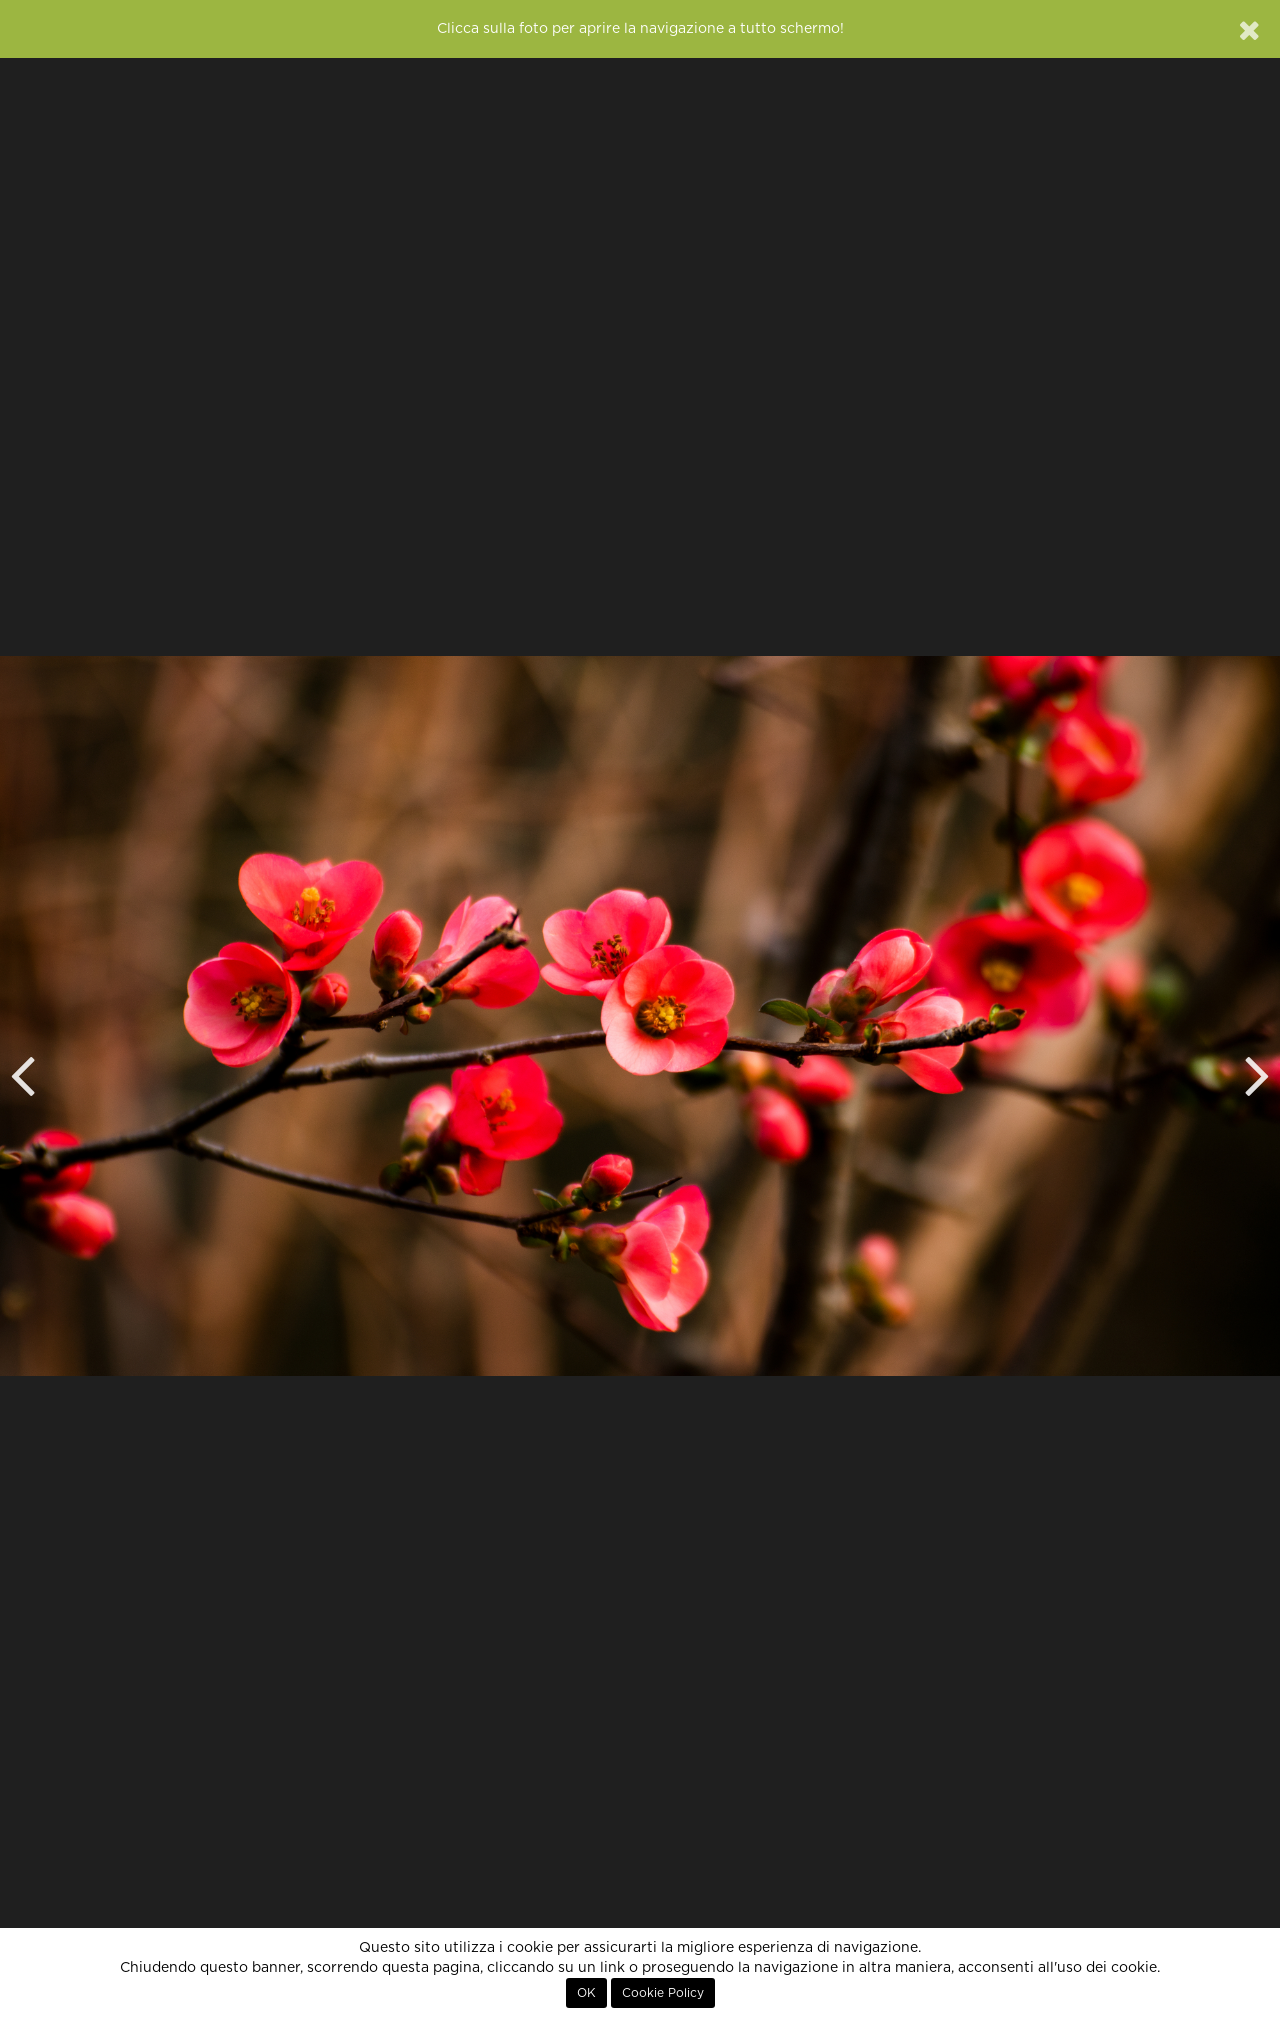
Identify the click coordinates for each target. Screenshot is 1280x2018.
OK (586, 1993)
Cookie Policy (663, 1993)
